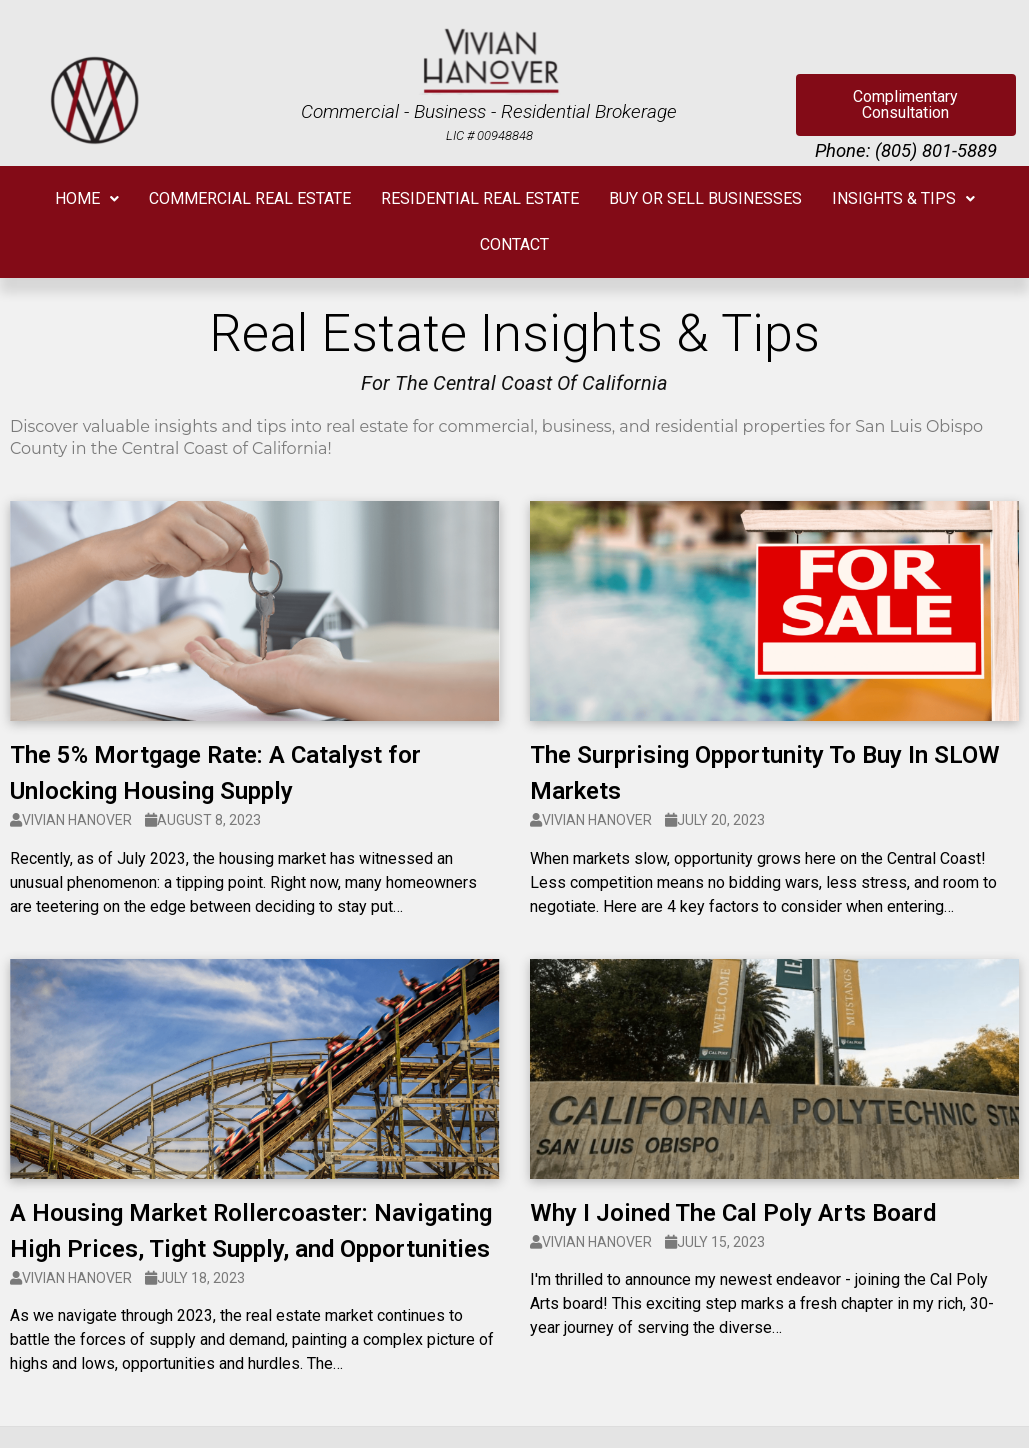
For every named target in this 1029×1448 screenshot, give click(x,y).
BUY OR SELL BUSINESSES (705, 198)
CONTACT (514, 244)
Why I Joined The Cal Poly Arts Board (733, 1213)
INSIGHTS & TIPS (903, 198)
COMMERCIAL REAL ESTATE (250, 198)
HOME (87, 198)
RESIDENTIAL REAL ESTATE (480, 198)
